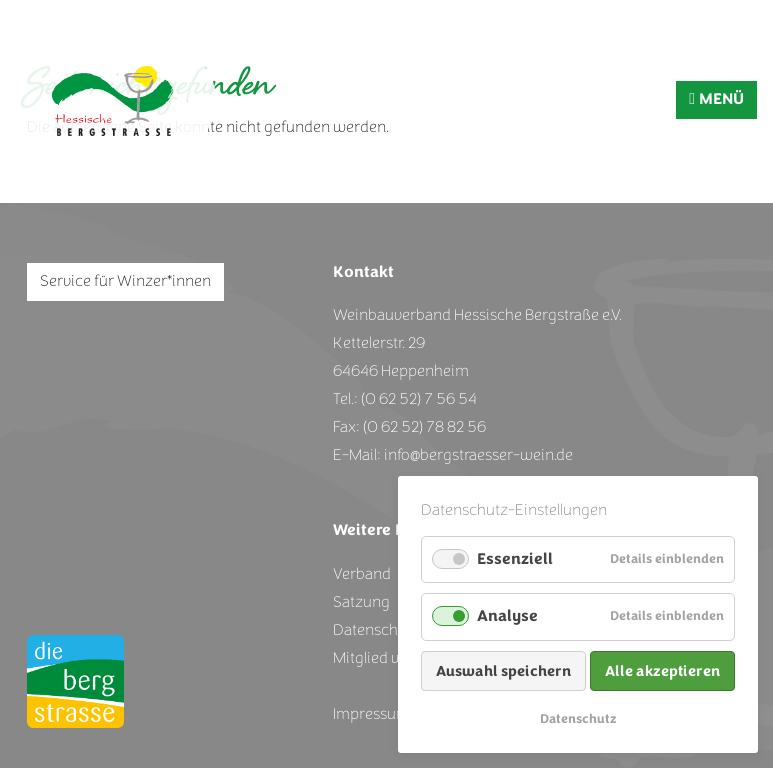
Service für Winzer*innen (125, 281)
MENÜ (716, 99)
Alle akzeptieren (662, 671)
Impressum (371, 714)
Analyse (507, 616)
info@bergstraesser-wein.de (478, 455)
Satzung (361, 602)
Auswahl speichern (503, 671)
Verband (362, 574)
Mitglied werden (388, 658)
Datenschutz (578, 719)
